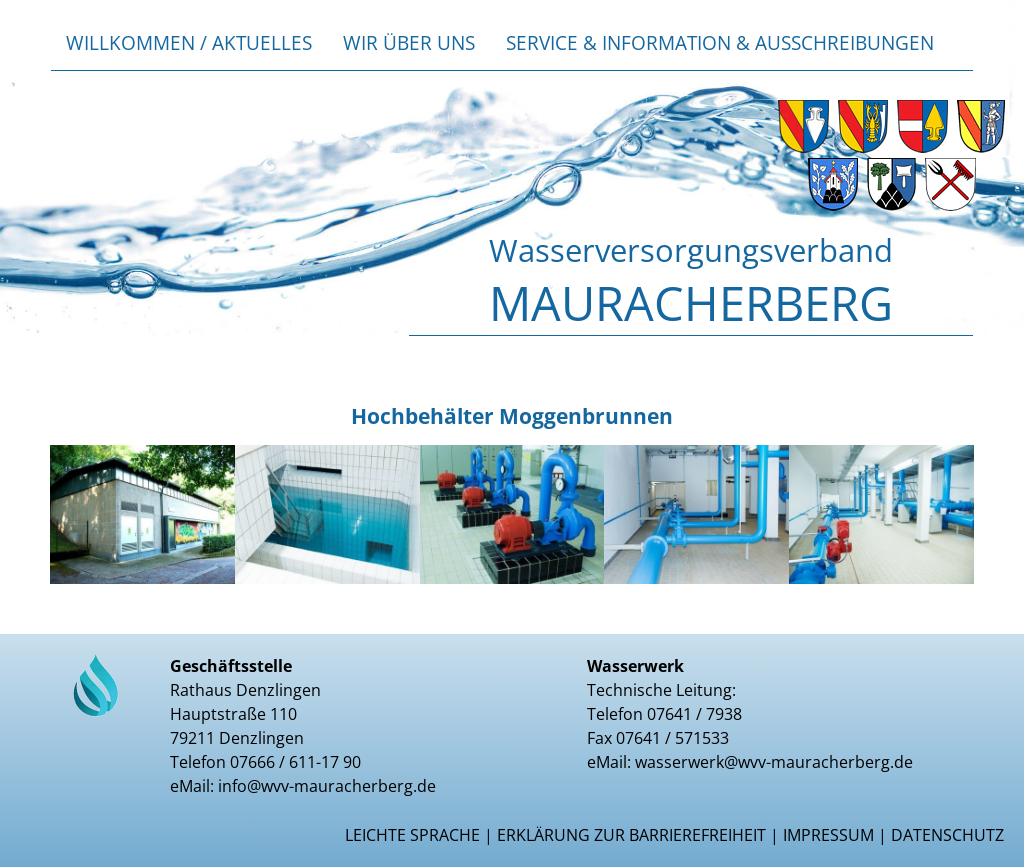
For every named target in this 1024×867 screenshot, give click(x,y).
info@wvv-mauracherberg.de (327, 786)
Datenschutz (947, 835)
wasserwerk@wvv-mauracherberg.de (774, 762)
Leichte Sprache (412, 835)
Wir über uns (409, 42)
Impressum (828, 835)
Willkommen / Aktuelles (189, 42)
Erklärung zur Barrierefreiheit (631, 835)
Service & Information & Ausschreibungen (720, 42)
